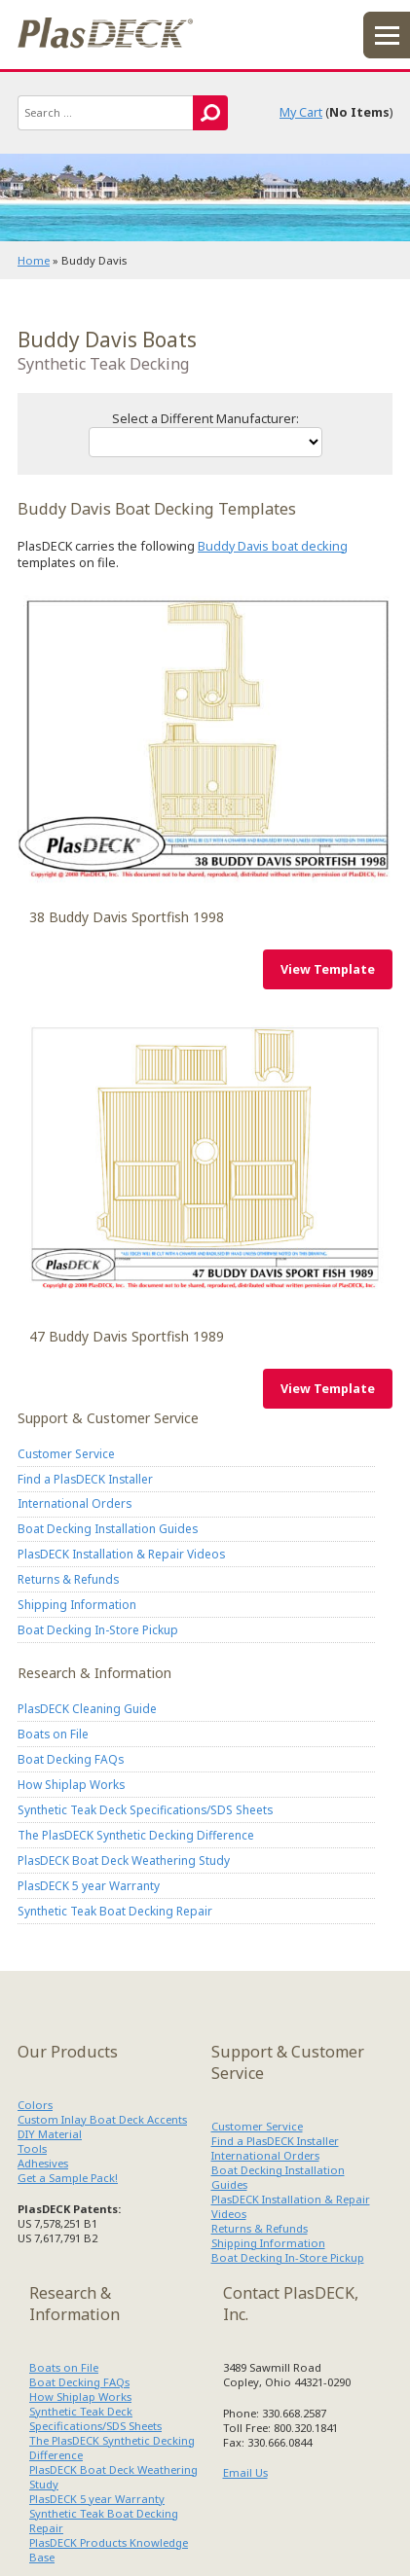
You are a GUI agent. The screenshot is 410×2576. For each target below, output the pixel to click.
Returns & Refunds (68, 1579)
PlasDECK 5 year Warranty (89, 1885)
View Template (327, 969)
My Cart (301, 112)
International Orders (74, 1503)
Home (34, 260)
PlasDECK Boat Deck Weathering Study (124, 1860)
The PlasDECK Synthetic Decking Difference (136, 1835)
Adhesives (43, 2163)
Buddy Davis (205, 738)
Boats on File (53, 1733)
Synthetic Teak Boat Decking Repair (115, 1910)
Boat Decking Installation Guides (108, 1528)
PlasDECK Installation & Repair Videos (121, 1553)
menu (386, 35)
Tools (32, 2148)
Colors (35, 2104)
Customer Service (66, 1453)
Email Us (245, 2472)
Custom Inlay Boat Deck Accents (102, 2119)
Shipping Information (77, 1604)
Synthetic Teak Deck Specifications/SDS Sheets (145, 1809)
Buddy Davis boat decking (273, 546)
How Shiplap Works (71, 1784)
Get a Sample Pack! (68, 2177)
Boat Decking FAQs (71, 1759)
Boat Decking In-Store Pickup (98, 1629)
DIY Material (50, 2134)
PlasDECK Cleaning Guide (87, 1708)
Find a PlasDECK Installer (85, 1478)
